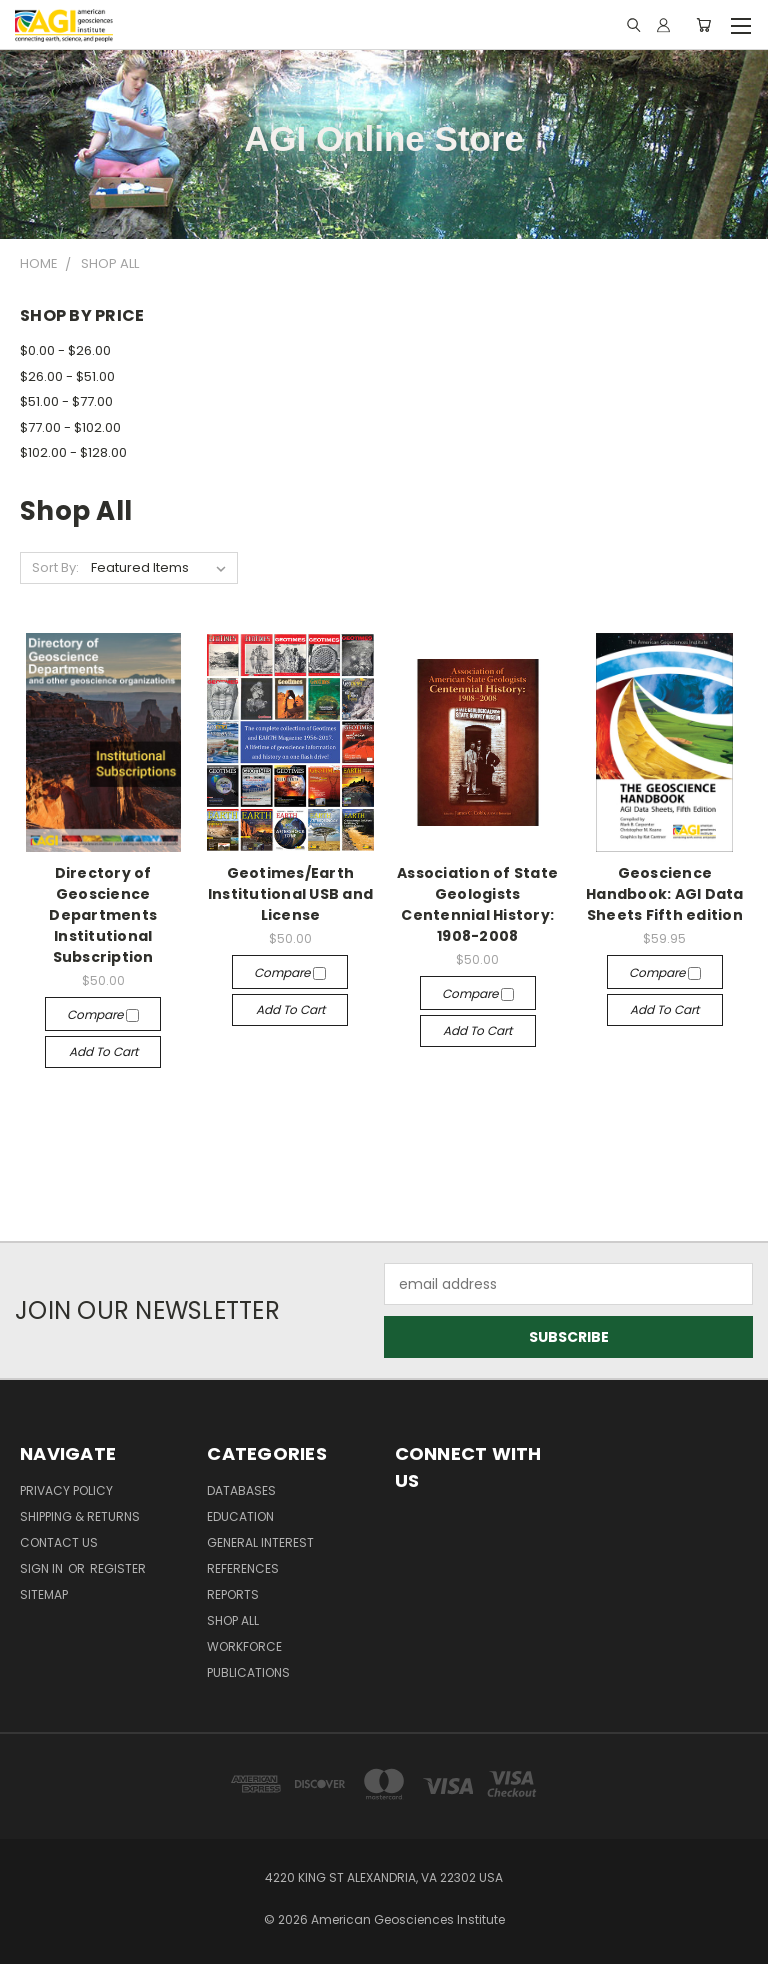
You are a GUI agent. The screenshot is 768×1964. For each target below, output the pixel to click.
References (243, 1568)
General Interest (260, 1542)
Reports (233, 1594)
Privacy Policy (66, 1490)
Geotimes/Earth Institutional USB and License (290, 894)
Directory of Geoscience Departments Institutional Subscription (103, 915)
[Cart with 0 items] (703, 25)
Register (118, 1568)
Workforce (244, 1646)
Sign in (43, 1568)
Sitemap (44, 1594)
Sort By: (55, 567)
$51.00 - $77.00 (66, 401)
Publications (248, 1672)
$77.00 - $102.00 (70, 427)
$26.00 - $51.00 (67, 376)
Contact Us (59, 1542)
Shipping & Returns (80, 1516)
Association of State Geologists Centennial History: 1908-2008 (477, 904)
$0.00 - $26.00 (65, 350)
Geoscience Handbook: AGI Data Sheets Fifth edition (665, 894)
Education (240, 1516)
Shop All (233, 1620)
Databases (241, 1490)
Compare (103, 1014)
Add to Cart (103, 1051)
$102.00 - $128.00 (73, 452)
